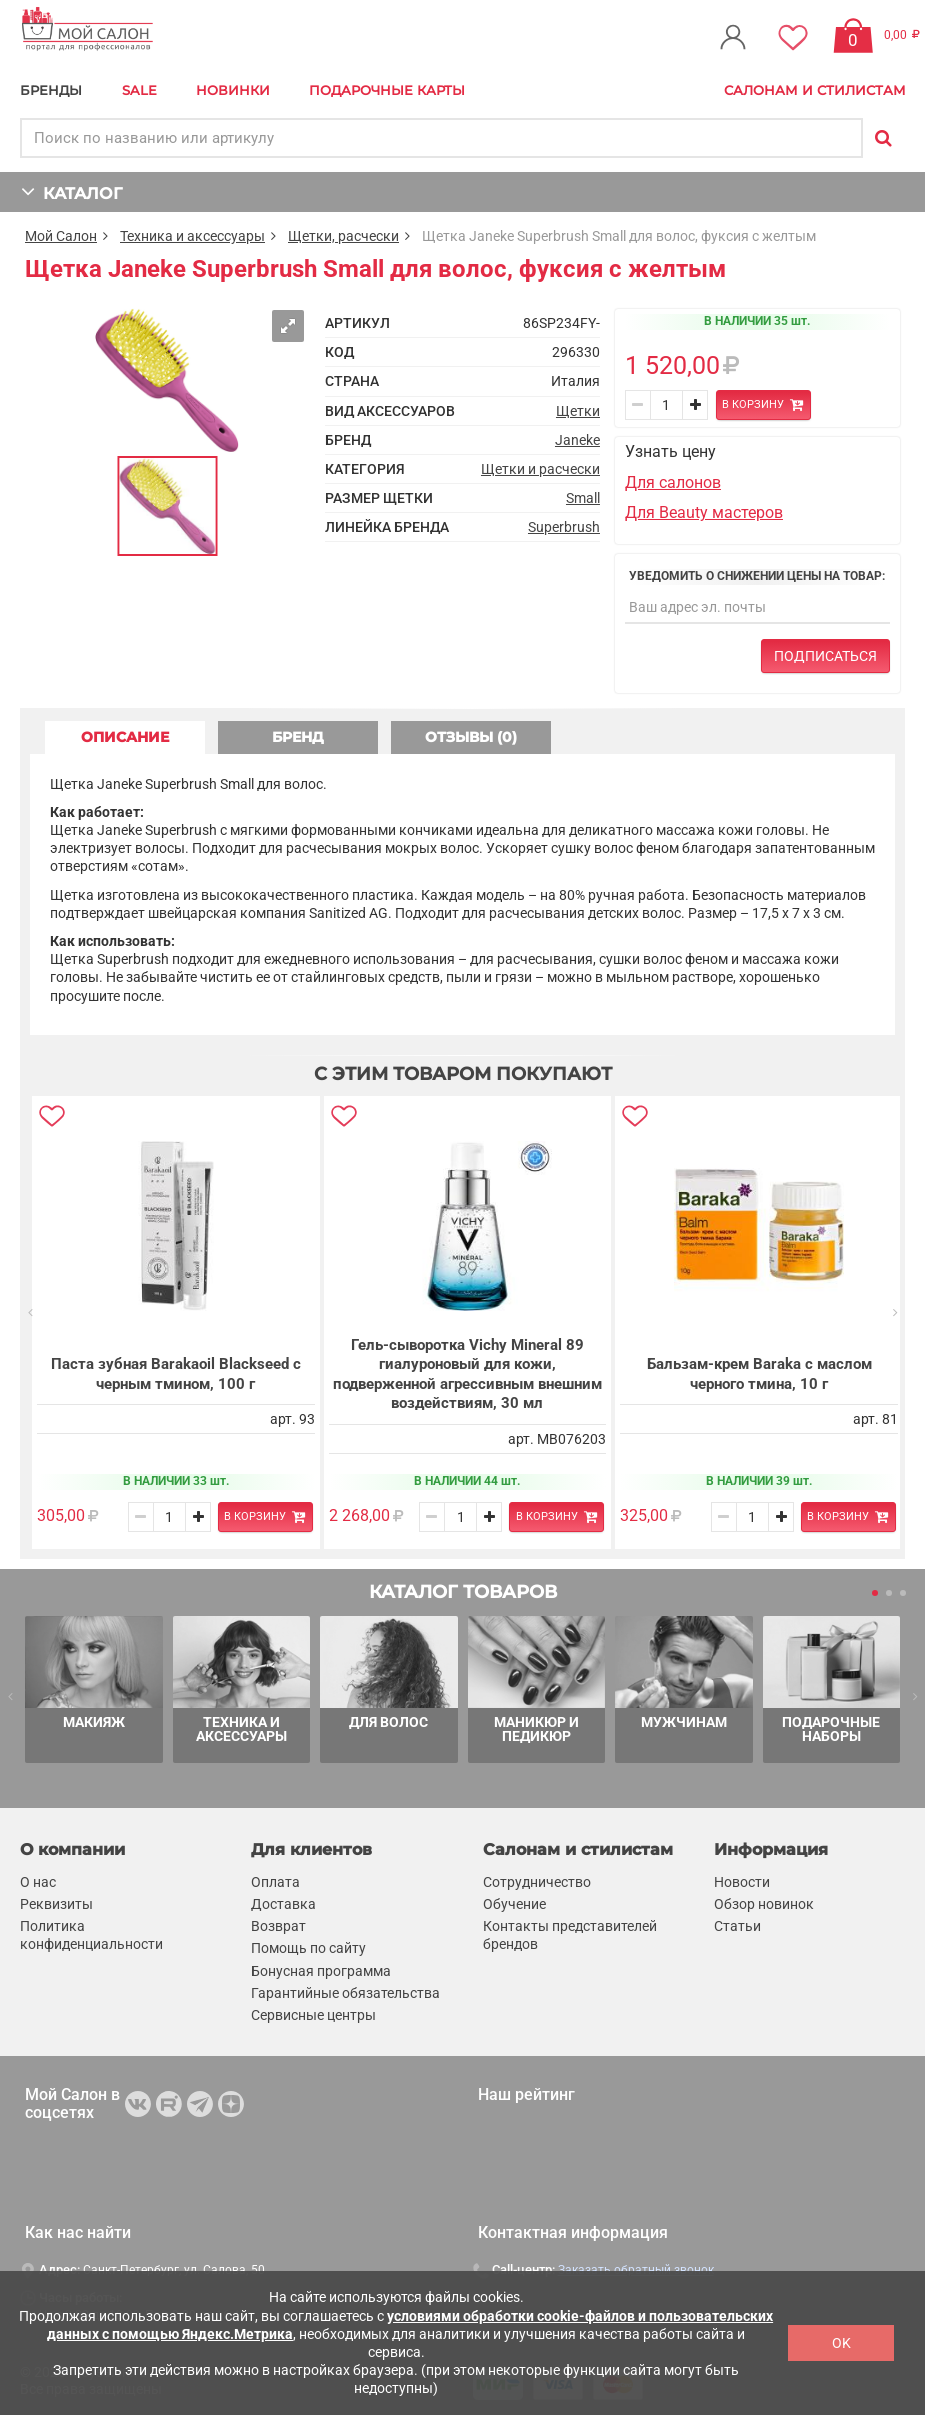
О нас (38, 1882)
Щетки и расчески (540, 469)
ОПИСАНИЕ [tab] (125, 737)
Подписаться (825, 656)
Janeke (577, 440)
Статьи (737, 1926)
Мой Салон (61, 236)
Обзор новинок (764, 1904)
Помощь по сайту (308, 1948)
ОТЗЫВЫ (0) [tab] (471, 737)
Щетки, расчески (343, 236)
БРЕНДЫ (51, 90)
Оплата (275, 1882)
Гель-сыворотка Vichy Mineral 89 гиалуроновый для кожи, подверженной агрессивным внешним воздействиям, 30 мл (466, 1374)
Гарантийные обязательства (345, 1992)
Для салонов (673, 482)
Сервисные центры (313, 2015)
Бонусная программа (321, 1970)
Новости (742, 1882)
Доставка (283, 1904)
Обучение (514, 1904)
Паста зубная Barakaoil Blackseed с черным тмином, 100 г (176, 1374)
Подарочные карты (387, 90)
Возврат (278, 1926)
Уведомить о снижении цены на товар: (757, 576)
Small (583, 498)
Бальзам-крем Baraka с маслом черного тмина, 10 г (757, 1374)
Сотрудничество (537, 1882)
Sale (139, 90)
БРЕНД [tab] (298, 737)
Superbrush (564, 527)
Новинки (233, 90)
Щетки (578, 411)
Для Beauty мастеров (704, 512)
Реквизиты (56, 1904)
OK (841, 2343)
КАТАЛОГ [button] (71, 191)
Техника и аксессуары (192, 236)
